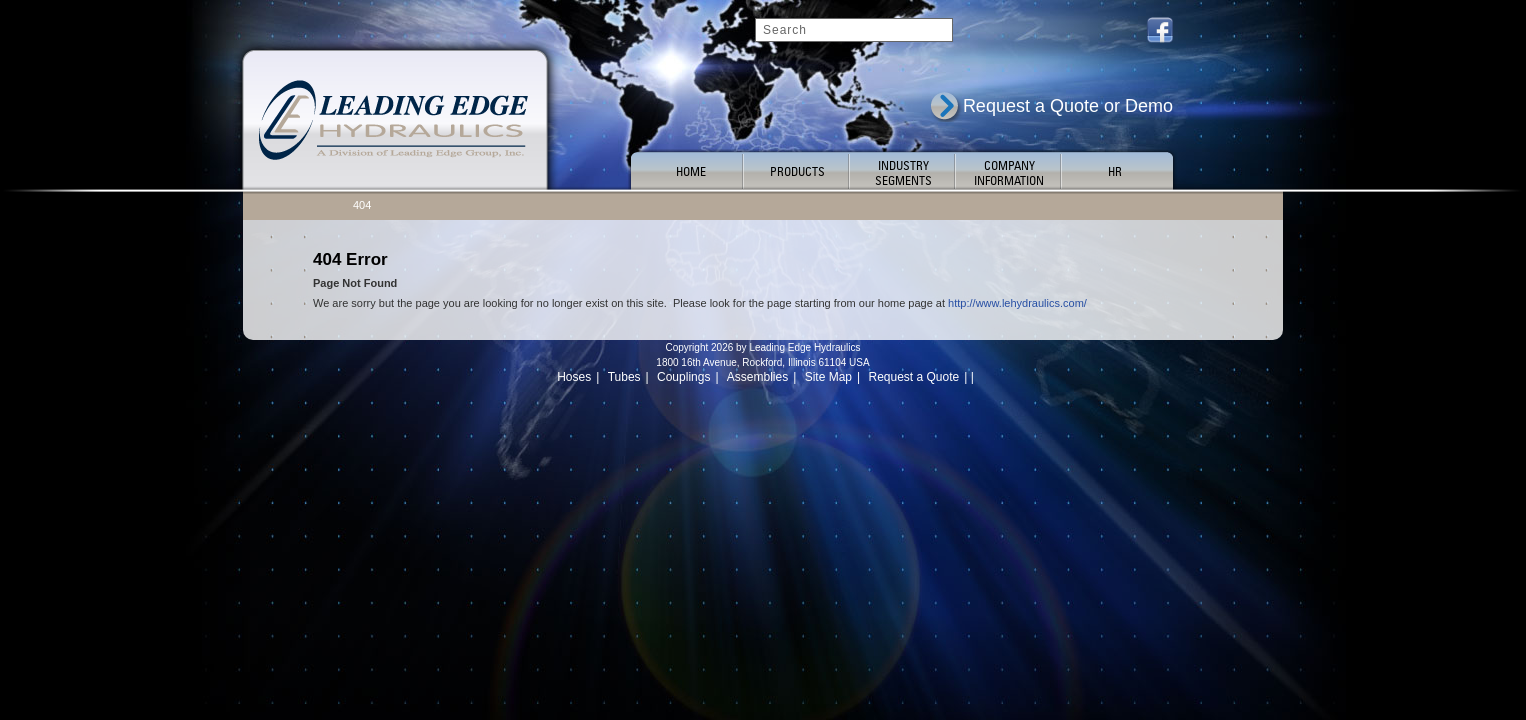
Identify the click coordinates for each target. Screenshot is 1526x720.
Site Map (828, 377)
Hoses (574, 377)
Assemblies (757, 377)
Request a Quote (913, 377)
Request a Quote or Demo (1068, 106)
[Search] (854, 30)
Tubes (624, 377)
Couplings (683, 377)
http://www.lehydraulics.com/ (1017, 303)
